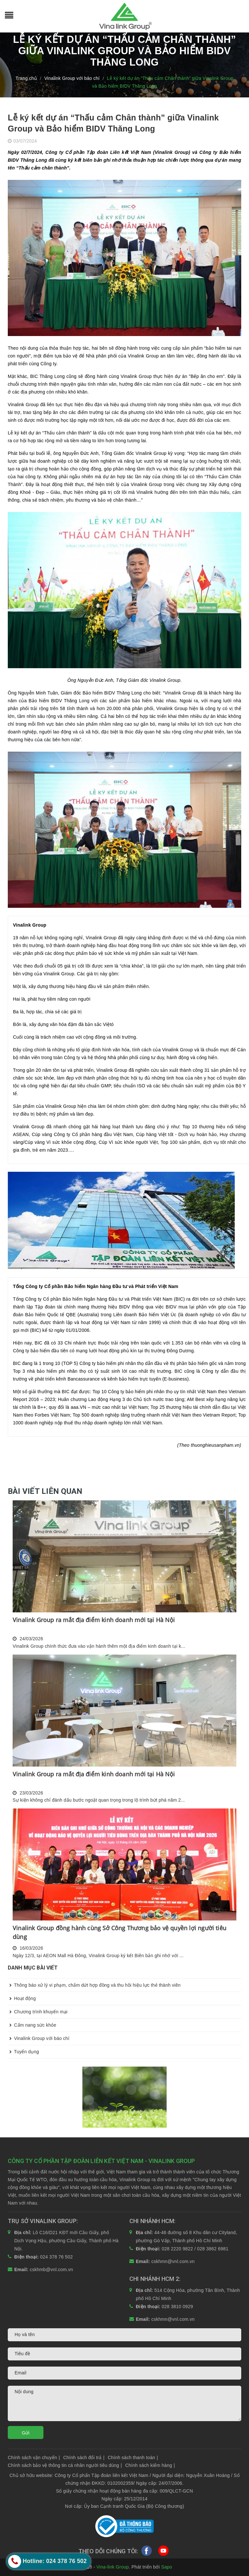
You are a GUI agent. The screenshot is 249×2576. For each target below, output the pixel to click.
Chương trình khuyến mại (37, 2011)
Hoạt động (22, 1998)
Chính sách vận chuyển (34, 2457)
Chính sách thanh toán (133, 2457)
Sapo (166, 2567)
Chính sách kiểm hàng (150, 2465)
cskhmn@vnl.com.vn (173, 2261)
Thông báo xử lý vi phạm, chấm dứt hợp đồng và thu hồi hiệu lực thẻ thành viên (94, 1985)
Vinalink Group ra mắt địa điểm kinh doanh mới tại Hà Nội (94, 1620)
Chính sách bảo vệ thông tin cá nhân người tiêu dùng (65, 2465)
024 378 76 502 (56, 2256)
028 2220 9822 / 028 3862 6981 (195, 2248)
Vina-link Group (112, 2567)
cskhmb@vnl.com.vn (51, 2269)
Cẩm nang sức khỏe (32, 2025)
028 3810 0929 (177, 2306)
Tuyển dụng (23, 2051)
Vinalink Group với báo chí (38, 2038)
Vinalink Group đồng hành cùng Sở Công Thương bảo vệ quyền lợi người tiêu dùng (119, 1932)
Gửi (26, 2432)
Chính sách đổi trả (83, 2457)
